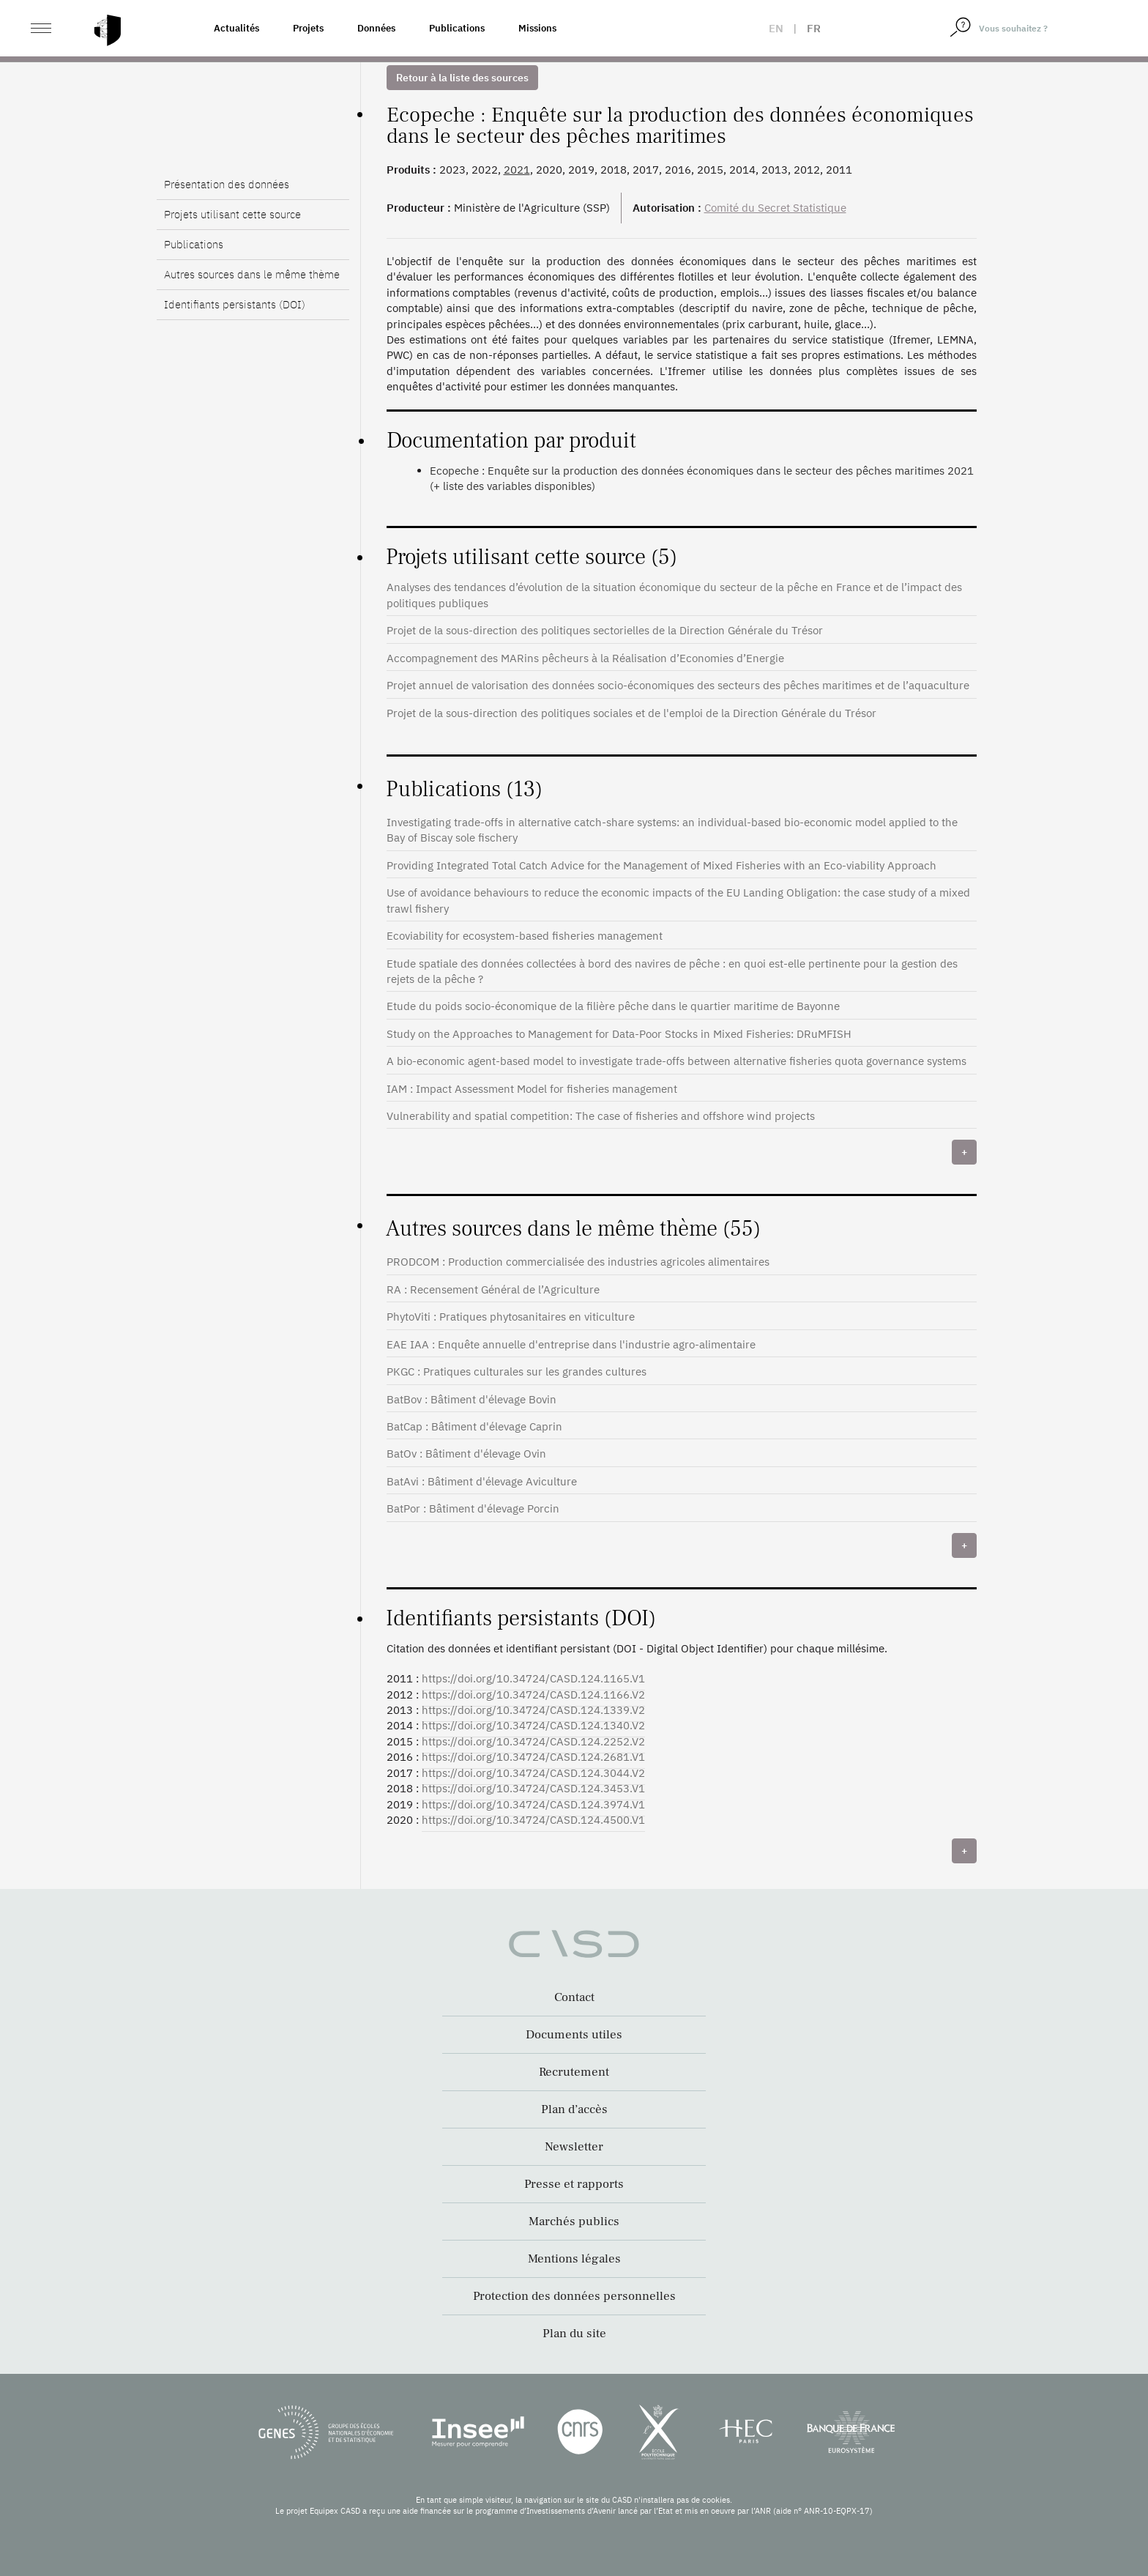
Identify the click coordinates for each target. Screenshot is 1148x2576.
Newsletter (574, 2147)
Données (376, 28)
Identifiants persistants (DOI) (234, 304)
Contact (574, 1997)
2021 (517, 170)
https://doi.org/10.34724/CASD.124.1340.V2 (533, 1725)
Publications (457, 28)
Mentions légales (574, 2259)
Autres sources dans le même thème (252, 274)
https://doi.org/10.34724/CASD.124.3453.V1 (533, 1788)
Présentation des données (226, 184)
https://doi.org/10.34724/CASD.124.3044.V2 (533, 1773)
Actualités (236, 28)
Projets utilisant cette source (232, 214)
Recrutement (574, 2072)
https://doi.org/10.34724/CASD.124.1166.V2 (533, 1694)
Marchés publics (574, 2221)
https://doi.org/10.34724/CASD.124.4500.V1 (533, 1820)
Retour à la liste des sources (462, 77)
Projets (308, 28)
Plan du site (574, 2334)
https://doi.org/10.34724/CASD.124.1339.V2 (533, 1710)
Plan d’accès (574, 2109)
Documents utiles (574, 2035)
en (776, 28)
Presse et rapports (574, 2184)
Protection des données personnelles (574, 2296)
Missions (537, 28)
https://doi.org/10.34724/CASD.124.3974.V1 (533, 1804)
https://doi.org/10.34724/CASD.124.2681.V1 (533, 1757)
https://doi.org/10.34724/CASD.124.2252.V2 (533, 1741)
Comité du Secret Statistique (775, 208)
